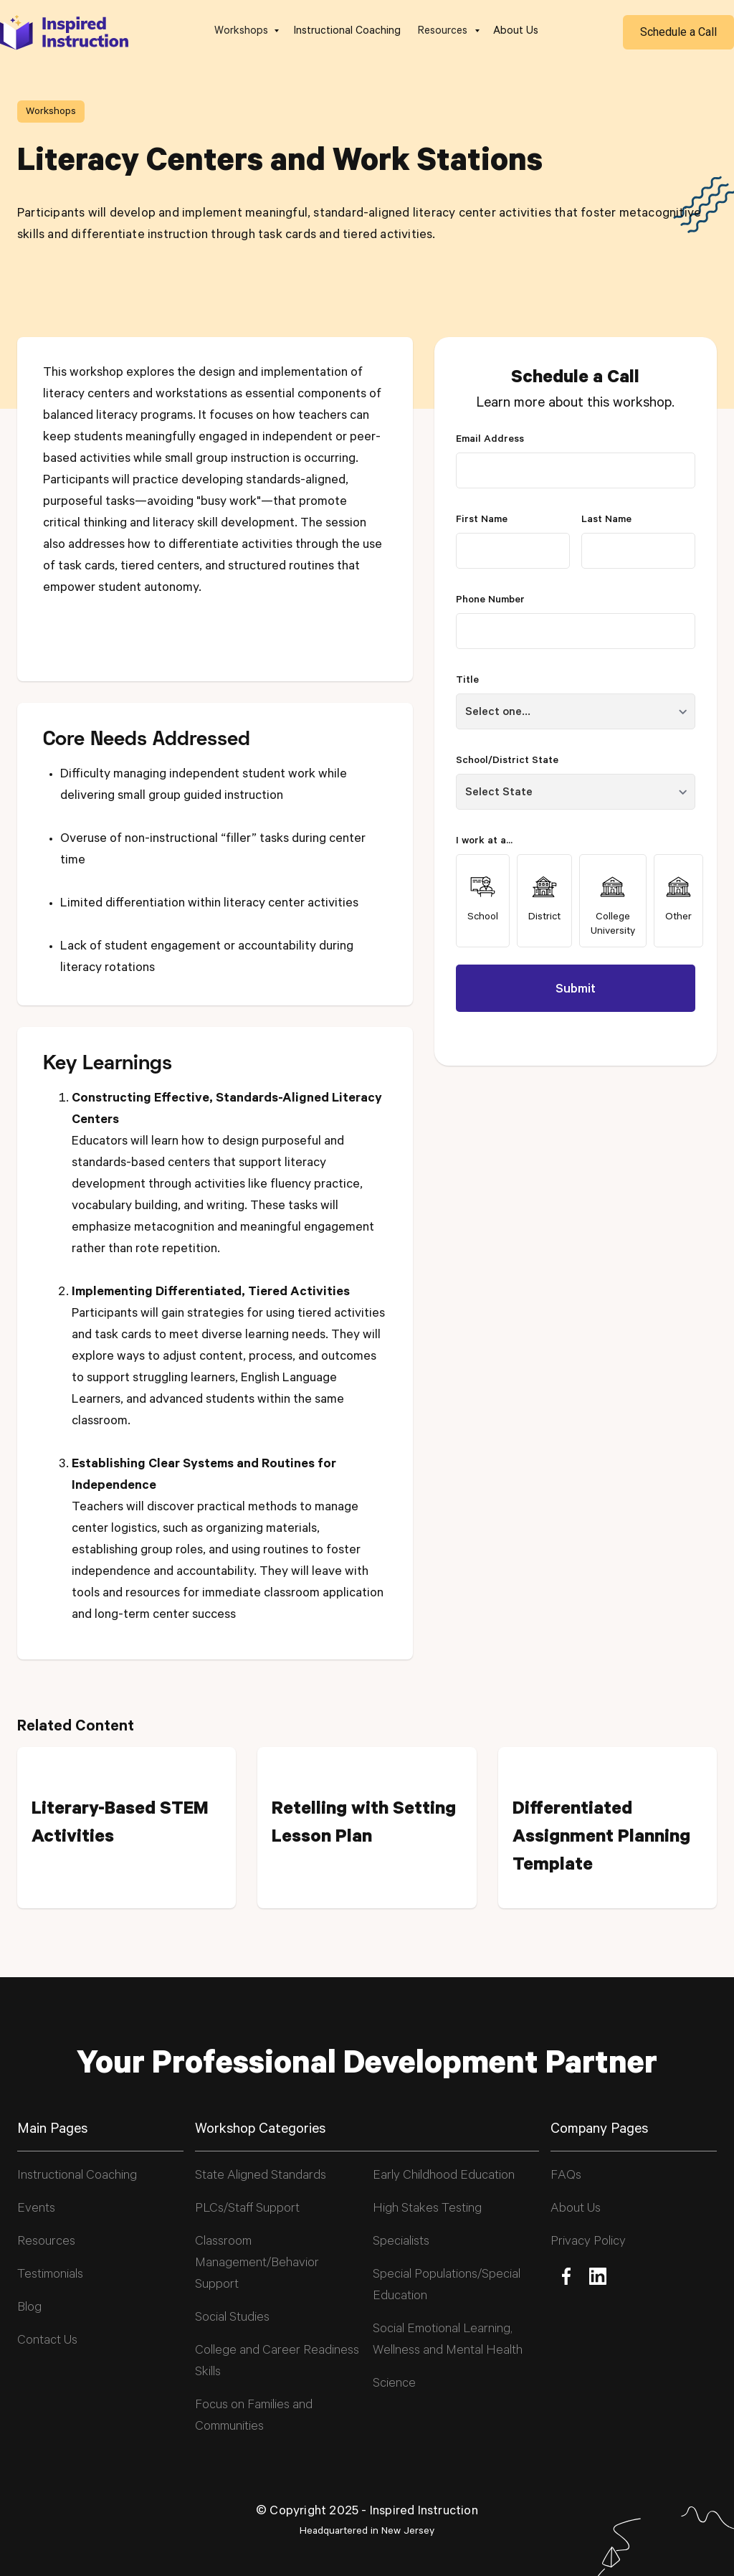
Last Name (606, 520)
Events (36, 2209)
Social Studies (232, 2318)
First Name (481, 520)
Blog (29, 2308)
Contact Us (47, 2341)
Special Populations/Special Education (446, 2286)
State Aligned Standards (260, 2176)
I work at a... (484, 842)
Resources (46, 2242)
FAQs (565, 2176)
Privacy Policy (588, 2242)
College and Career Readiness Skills (277, 2362)
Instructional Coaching (347, 32)
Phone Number (490, 601)
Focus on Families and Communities (254, 2417)
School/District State (507, 761)
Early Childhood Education (444, 2176)
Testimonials (50, 2275)
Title (467, 681)
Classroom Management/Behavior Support (257, 2264)
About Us (515, 32)
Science (394, 2384)
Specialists (401, 2242)
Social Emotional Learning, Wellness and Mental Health (448, 2341)
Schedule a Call (678, 32)
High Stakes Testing (427, 2209)
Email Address (490, 440)
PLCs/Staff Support (247, 2209)
